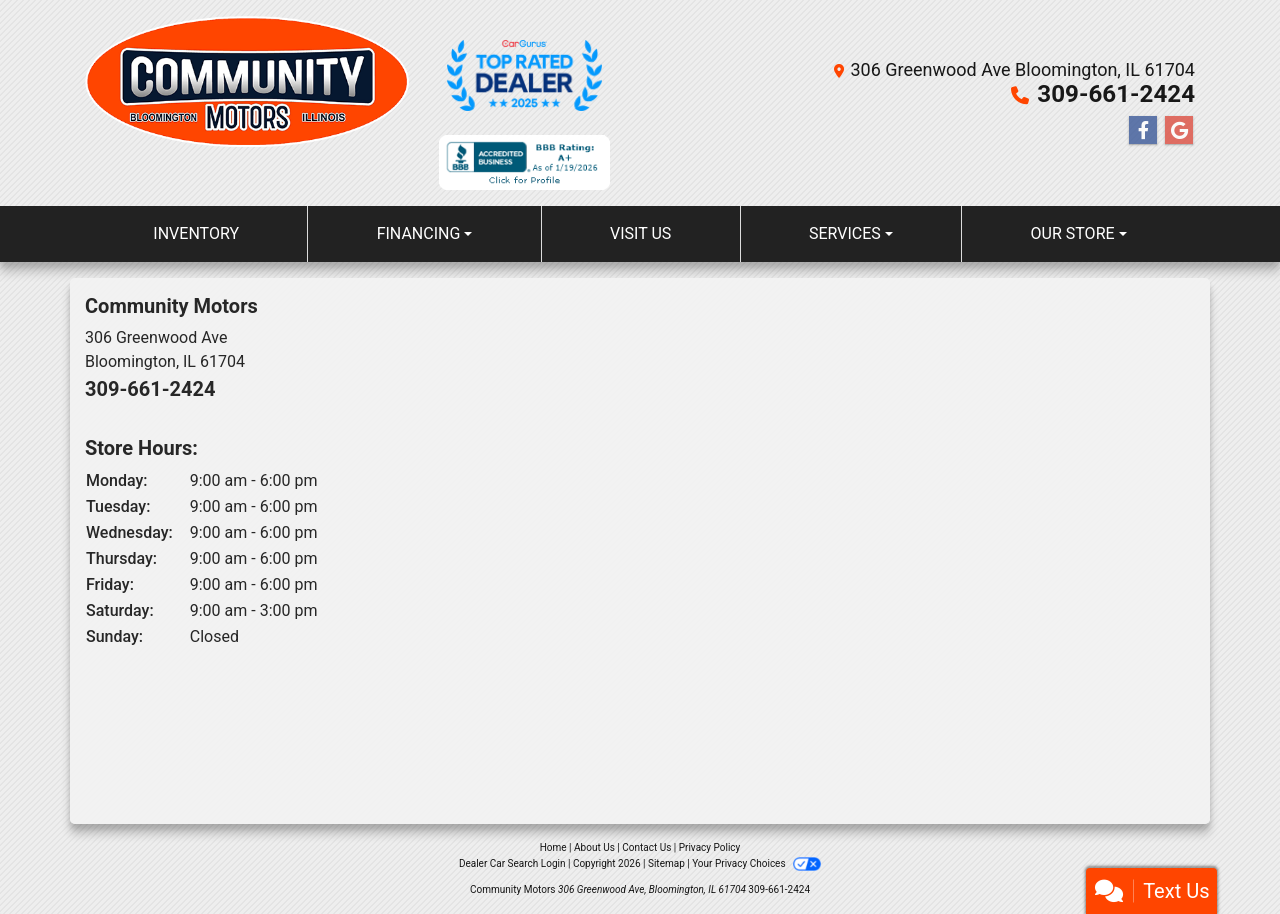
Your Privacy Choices (756, 863)
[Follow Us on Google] (1179, 131)
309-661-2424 (1116, 94)
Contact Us (646, 847)
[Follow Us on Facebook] (1143, 131)
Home (553, 847)
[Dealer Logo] (247, 103)
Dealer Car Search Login (512, 863)
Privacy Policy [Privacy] (710, 847)
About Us (594, 847)
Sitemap (666, 863)
